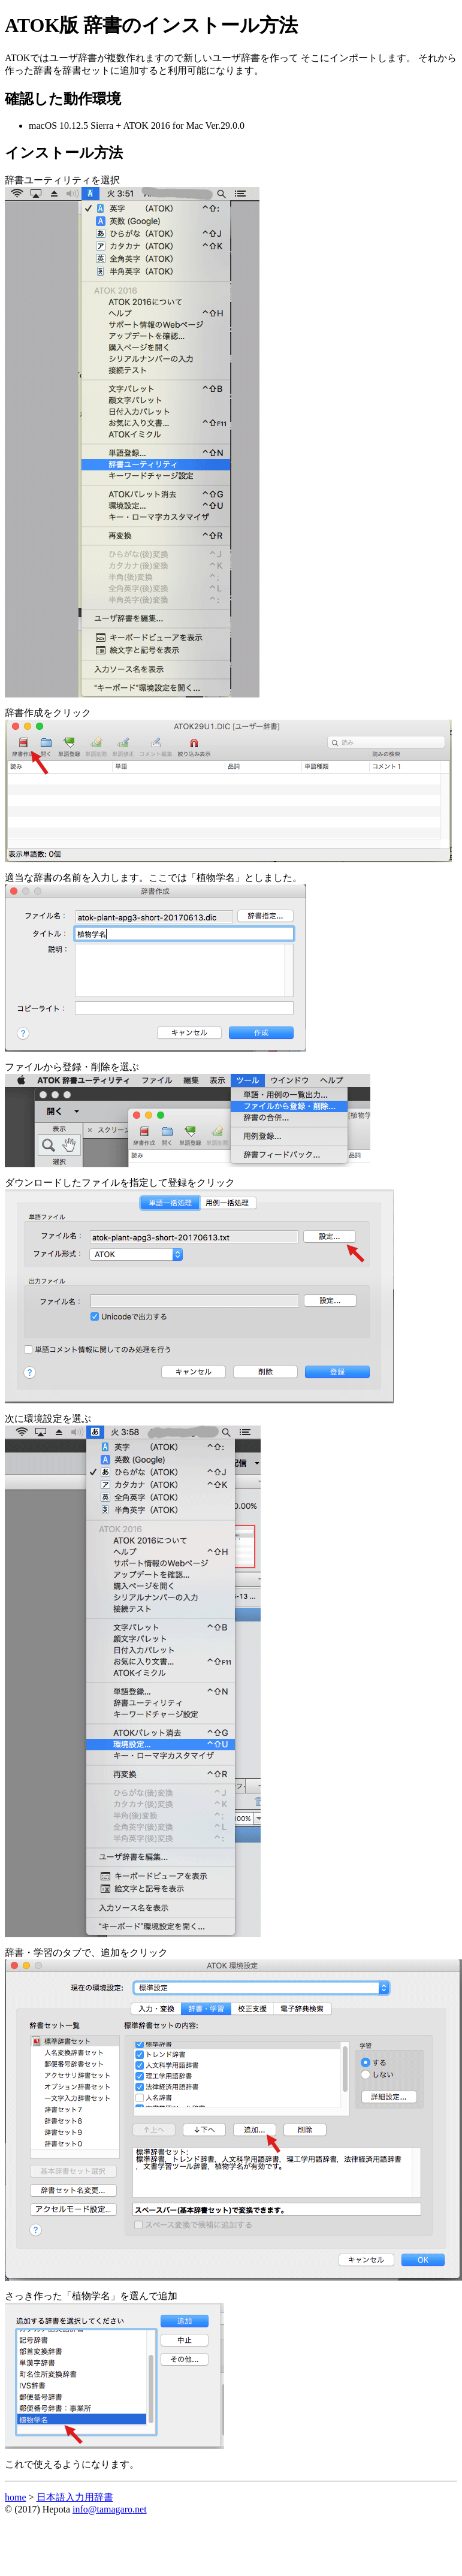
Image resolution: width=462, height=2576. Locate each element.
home (15, 2497)
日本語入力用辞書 (75, 2497)
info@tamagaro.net (110, 2509)
